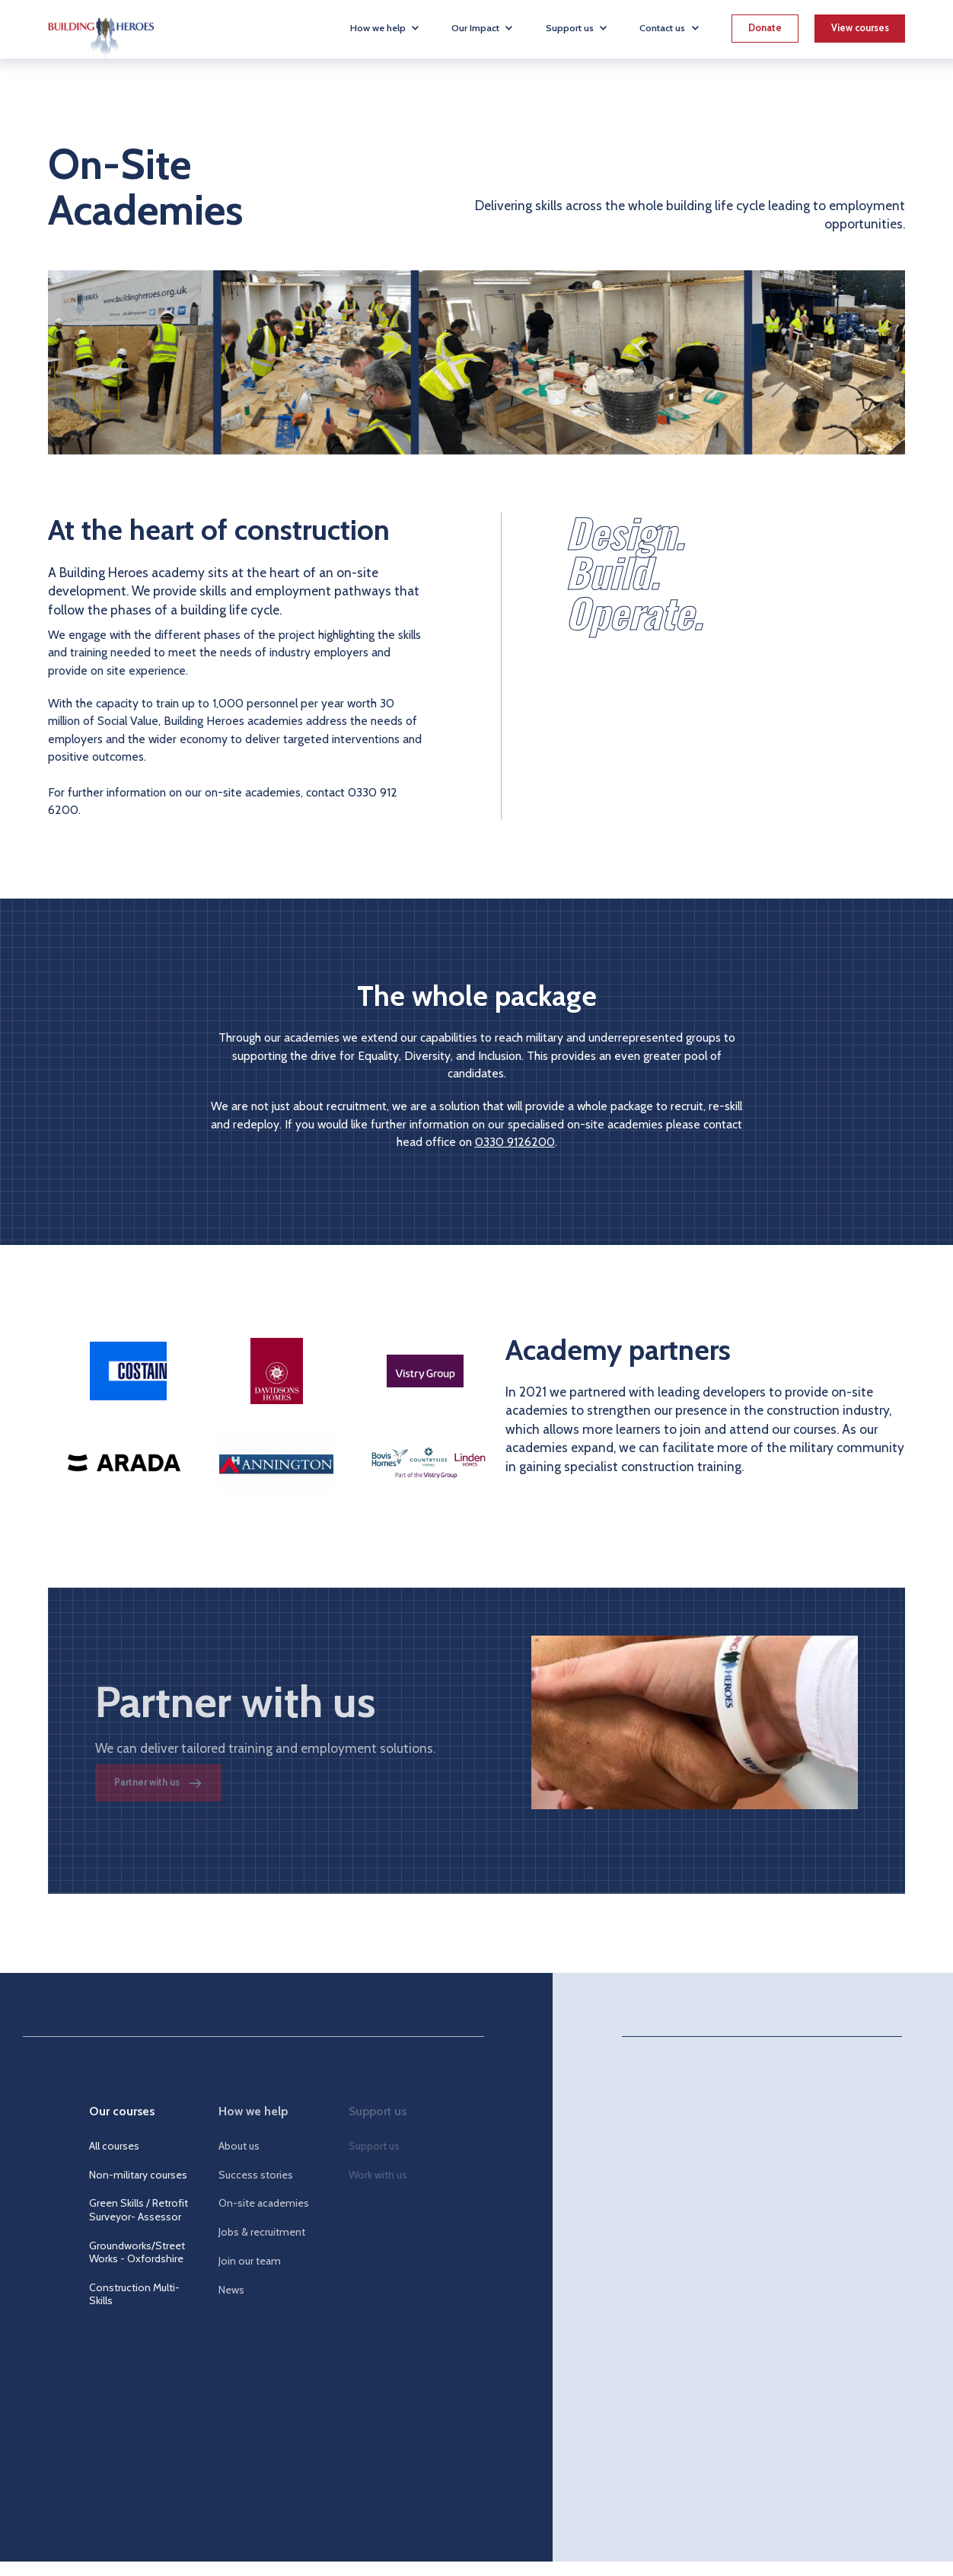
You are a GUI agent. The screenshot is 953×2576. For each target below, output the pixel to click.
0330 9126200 (515, 1142)
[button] (385, 28)
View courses (860, 28)
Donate (765, 28)
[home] (101, 29)
